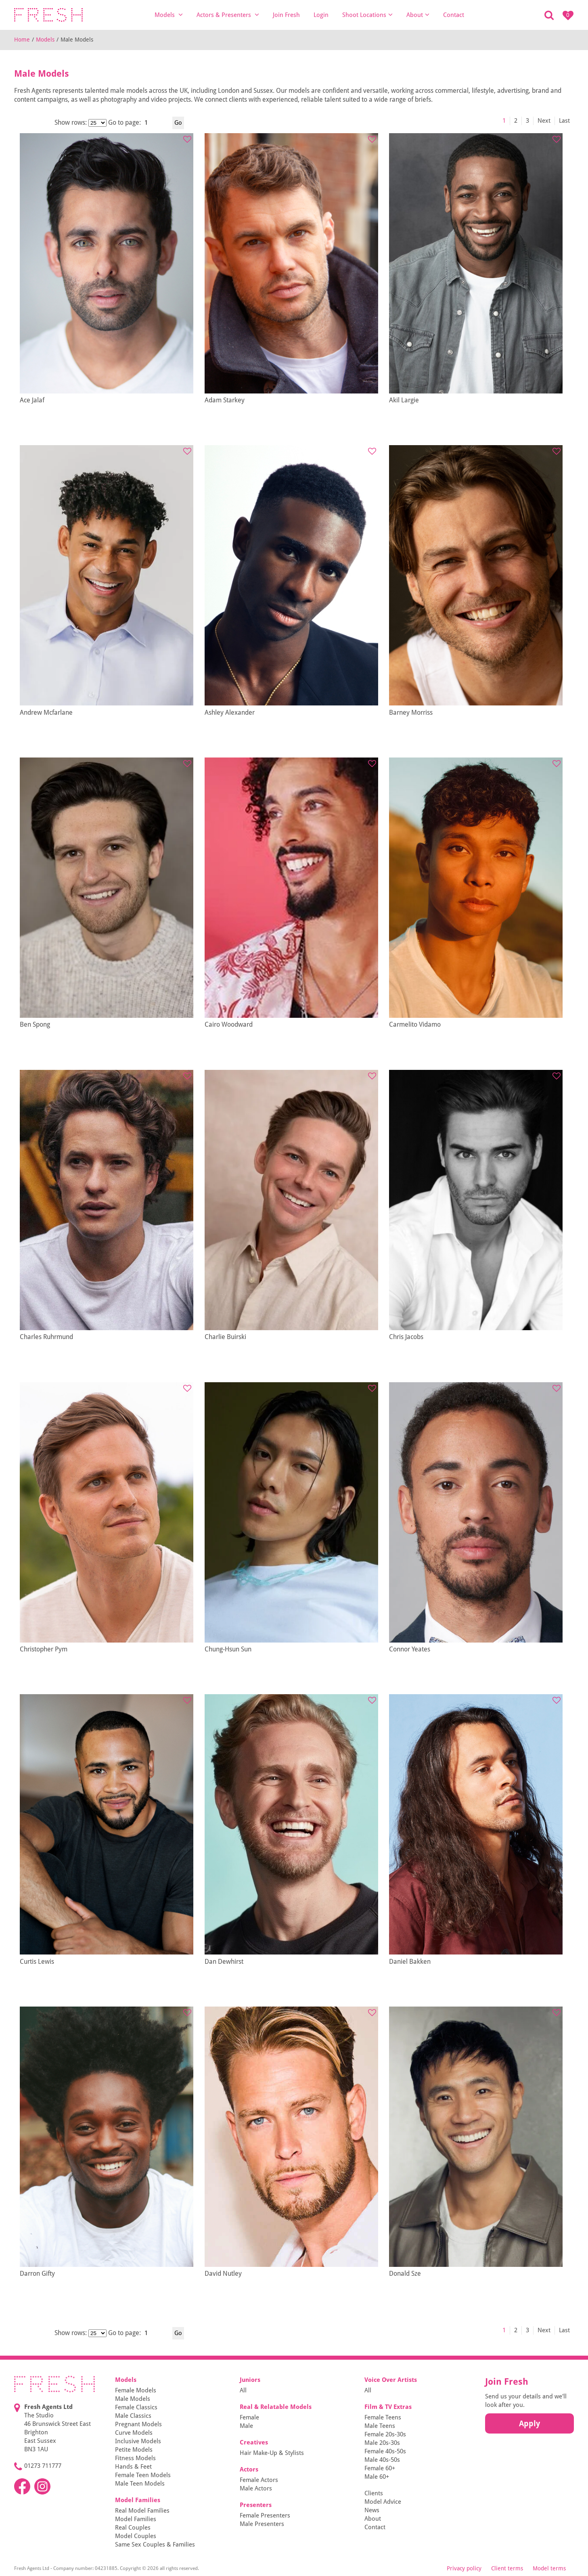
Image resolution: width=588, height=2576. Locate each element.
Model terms (549, 2568)
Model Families (137, 2500)
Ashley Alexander (230, 712)
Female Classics (136, 2407)
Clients (373, 2493)
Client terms (507, 2568)
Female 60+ (379, 2468)
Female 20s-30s (385, 2434)
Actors (249, 2469)
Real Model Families (142, 2510)
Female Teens (382, 2417)
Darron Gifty (37, 2273)
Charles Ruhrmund (46, 1337)
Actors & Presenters (228, 15)
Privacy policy (464, 2568)
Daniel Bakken (410, 1961)
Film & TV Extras (388, 2407)
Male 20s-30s (382, 2442)
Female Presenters (265, 2515)
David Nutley (223, 2273)
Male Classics (133, 2415)
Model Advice (382, 2501)
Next (544, 120)
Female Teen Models (143, 2475)
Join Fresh (286, 15)
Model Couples (135, 2536)
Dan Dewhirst (224, 1961)
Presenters (256, 2505)
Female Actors (259, 2480)
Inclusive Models (138, 2441)
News (371, 2510)
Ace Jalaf (32, 400)
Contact (453, 15)
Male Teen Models (140, 2483)
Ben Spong (35, 1024)
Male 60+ (376, 2476)
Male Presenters (262, 2524)
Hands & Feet (133, 2466)
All (243, 2390)
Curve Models (134, 2432)
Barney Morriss (411, 712)
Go (178, 122)
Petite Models (134, 2449)
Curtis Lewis (37, 1961)
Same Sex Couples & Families (155, 2544)
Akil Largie (404, 400)
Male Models (132, 2398)
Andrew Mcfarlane (46, 712)
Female (249, 2417)
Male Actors (256, 2488)
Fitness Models (135, 2458)
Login (321, 15)
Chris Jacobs (406, 1337)
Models (169, 15)
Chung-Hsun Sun (228, 1649)
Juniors (250, 2379)
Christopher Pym (43, 1649)
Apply (529, 2423)
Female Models (135, 2390)
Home (22, 39)
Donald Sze (405, 2273)
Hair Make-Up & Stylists (272, 2453)
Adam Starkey (225, 400)
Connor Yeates (409, 1649)
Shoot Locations (367, 15)
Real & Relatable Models (276, 2407)
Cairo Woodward (229, 1024)
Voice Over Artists (390, 2379)
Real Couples (133, 2527)
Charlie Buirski (225, 1337)
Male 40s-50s (382, 2459)
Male (246, 2426)
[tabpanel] (106, 263)
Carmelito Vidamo (415, 1024)
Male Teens (379, 2426)
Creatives (254, 2442)
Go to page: (124, 122)
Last (564, 120)
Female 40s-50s (385, 2451)
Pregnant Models (138, 2424)
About (417, 15)
